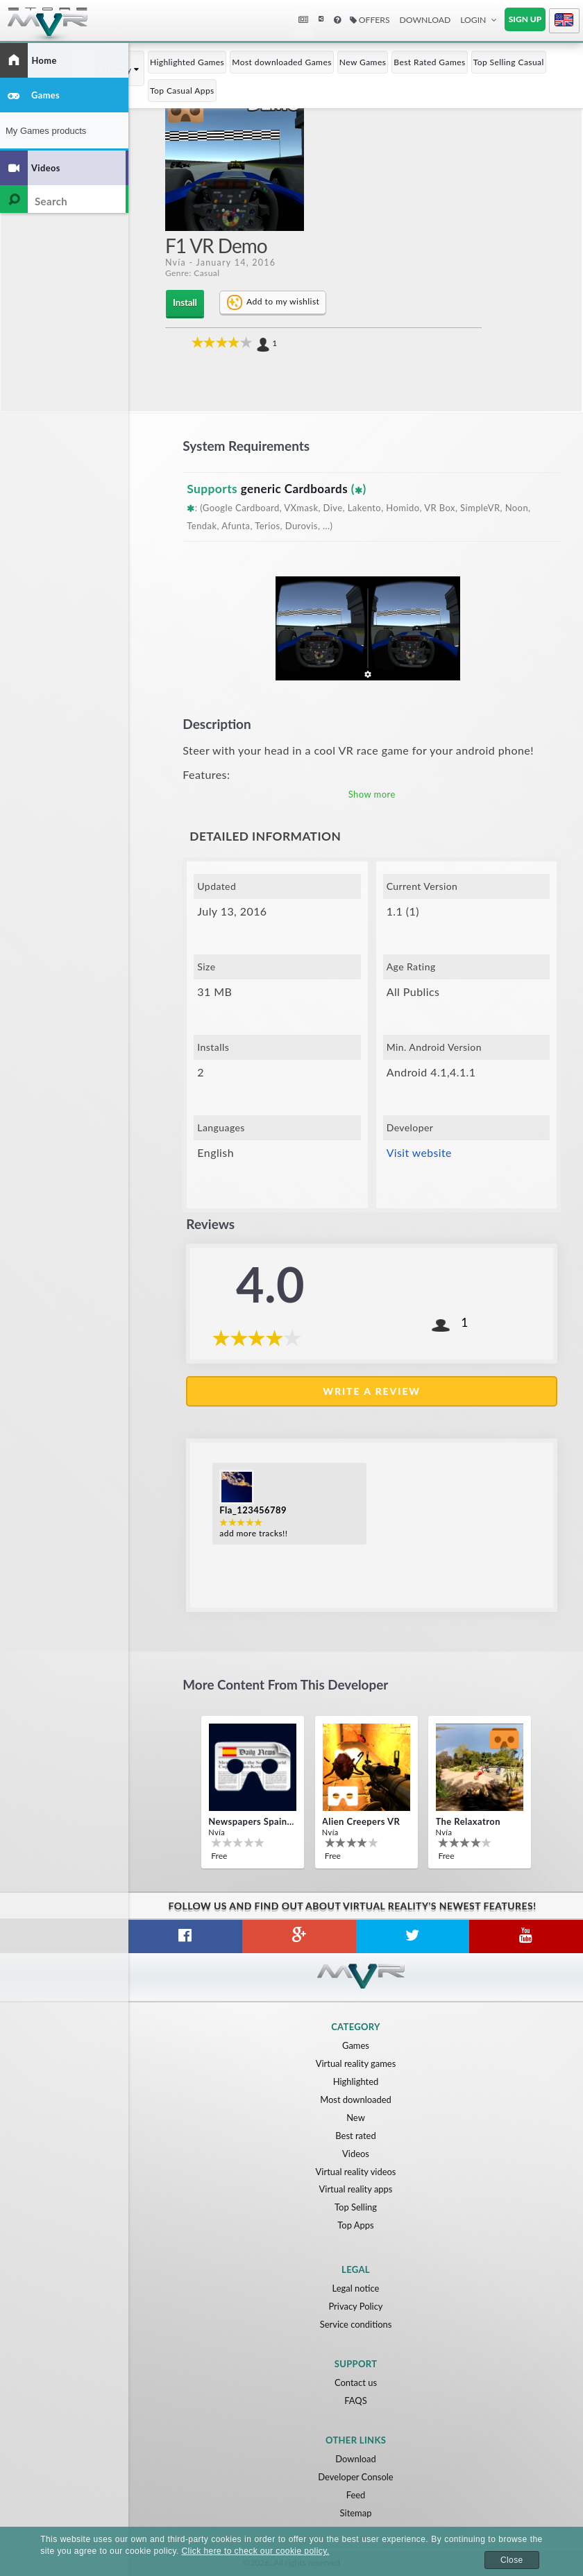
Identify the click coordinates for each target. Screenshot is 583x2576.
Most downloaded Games (282, 62)
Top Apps (355, 2225)
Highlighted (356, 2080)
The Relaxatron (467, 1821)
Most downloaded (355, 2098)
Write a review (372, 1390)
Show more (372, 793)
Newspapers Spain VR (251, 1821)
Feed (356, 2494)
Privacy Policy (355, 2306)
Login (473, 20)
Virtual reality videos (355, 2170)
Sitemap (355, 2512)
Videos (355, 2152)
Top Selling (356, 2207)
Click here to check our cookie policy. (256, 2551)
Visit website (420, 1151)
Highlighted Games (187, 62)
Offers (370, 20)
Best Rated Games (429, 62)
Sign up (525, 19)
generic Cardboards (295, 488)
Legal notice (355, 2288)
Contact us (356, 2382)
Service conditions (355, 2324)
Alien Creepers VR (361, 1821)
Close (511, 2560)
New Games (363, 62)
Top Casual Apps (182, 90)
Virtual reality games (355, 2062)
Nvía (175, 262)
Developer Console (355, 2476)
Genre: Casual (192, 273)
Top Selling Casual (508, 62)
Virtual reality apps (355, 2189)
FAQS (355, 2400)
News (304, 20)
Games (355, 2044)
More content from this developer (286, 1684)
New (355, 2116)
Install (184, 302)
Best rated (355, 2134)
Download (425, 20)
